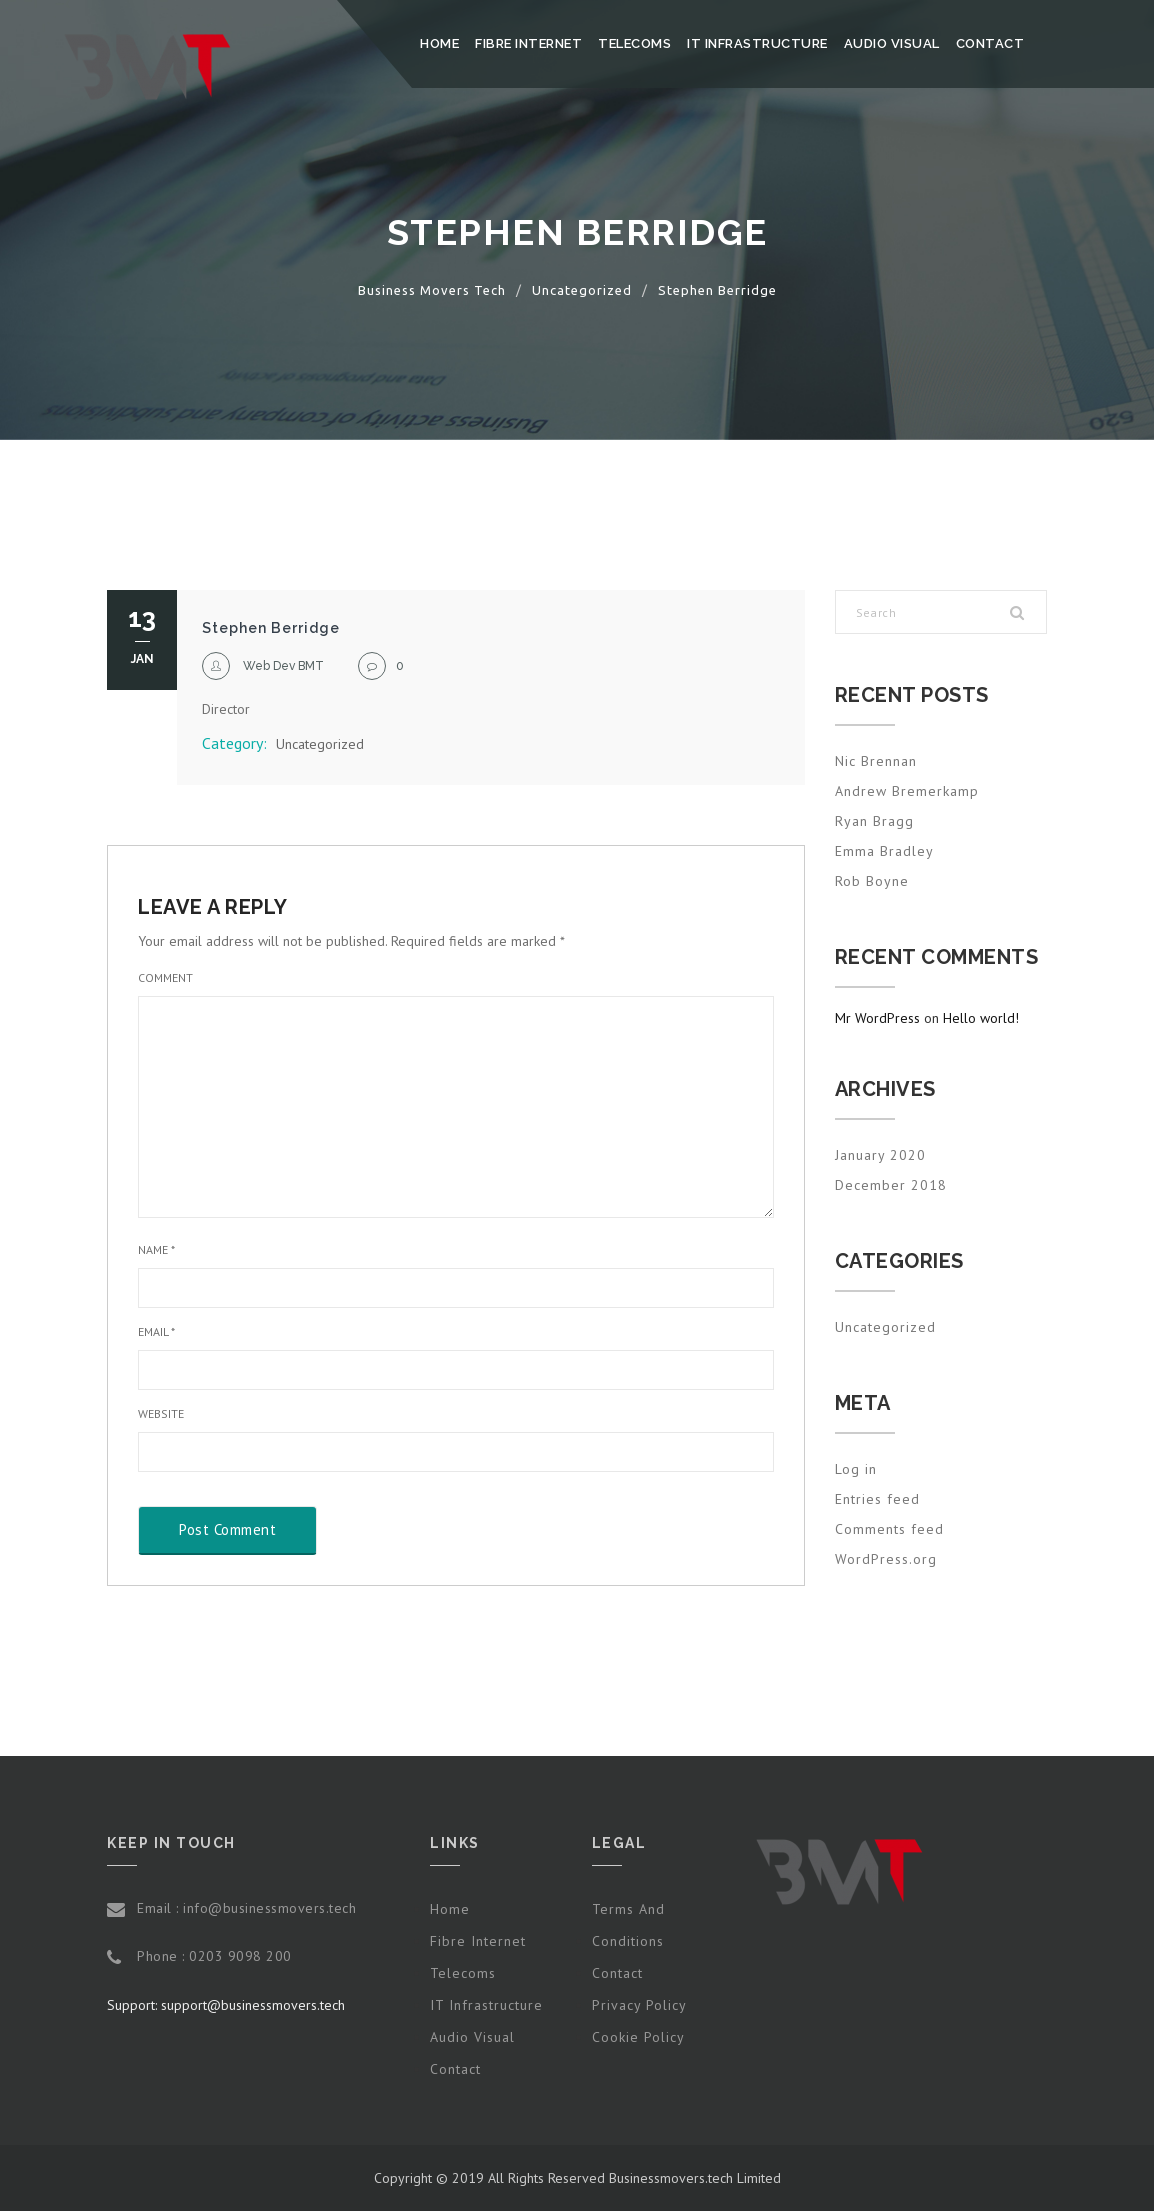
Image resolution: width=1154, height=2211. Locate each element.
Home (439, 43)
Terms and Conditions (628, 1925)
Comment (165, 977)
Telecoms (634, 43)
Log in (856, 1469)
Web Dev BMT (283, 666)
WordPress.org (886, 1559)
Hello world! (981, 1018)
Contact (990, 43)
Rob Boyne (872, 881)
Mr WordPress (877, 1018)
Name (156, 1249)
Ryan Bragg (874, 821)
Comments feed (889, 1529)
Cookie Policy (638, 2037)
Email (156, 1331)
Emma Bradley (884, 851)
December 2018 (891, 1185)
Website (161, 1413)
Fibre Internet (528, 43)
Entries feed (877, 1499)
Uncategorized (320, 744)
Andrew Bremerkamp (907, 791)
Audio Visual (892, 43)
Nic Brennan (876, 761)
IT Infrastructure (757, 43)
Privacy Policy (639, 2005)
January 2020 (880, 1155)
